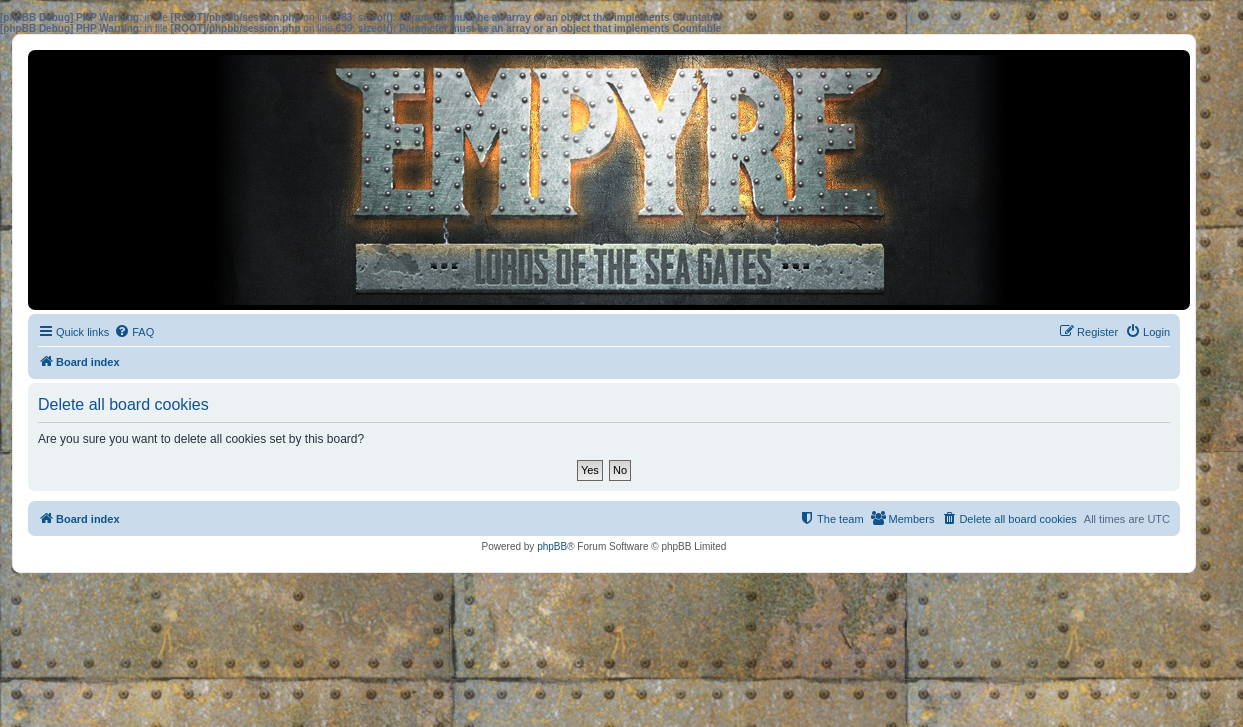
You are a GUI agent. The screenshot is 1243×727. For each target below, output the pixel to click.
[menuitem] (134, 332)
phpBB (552, 546)
